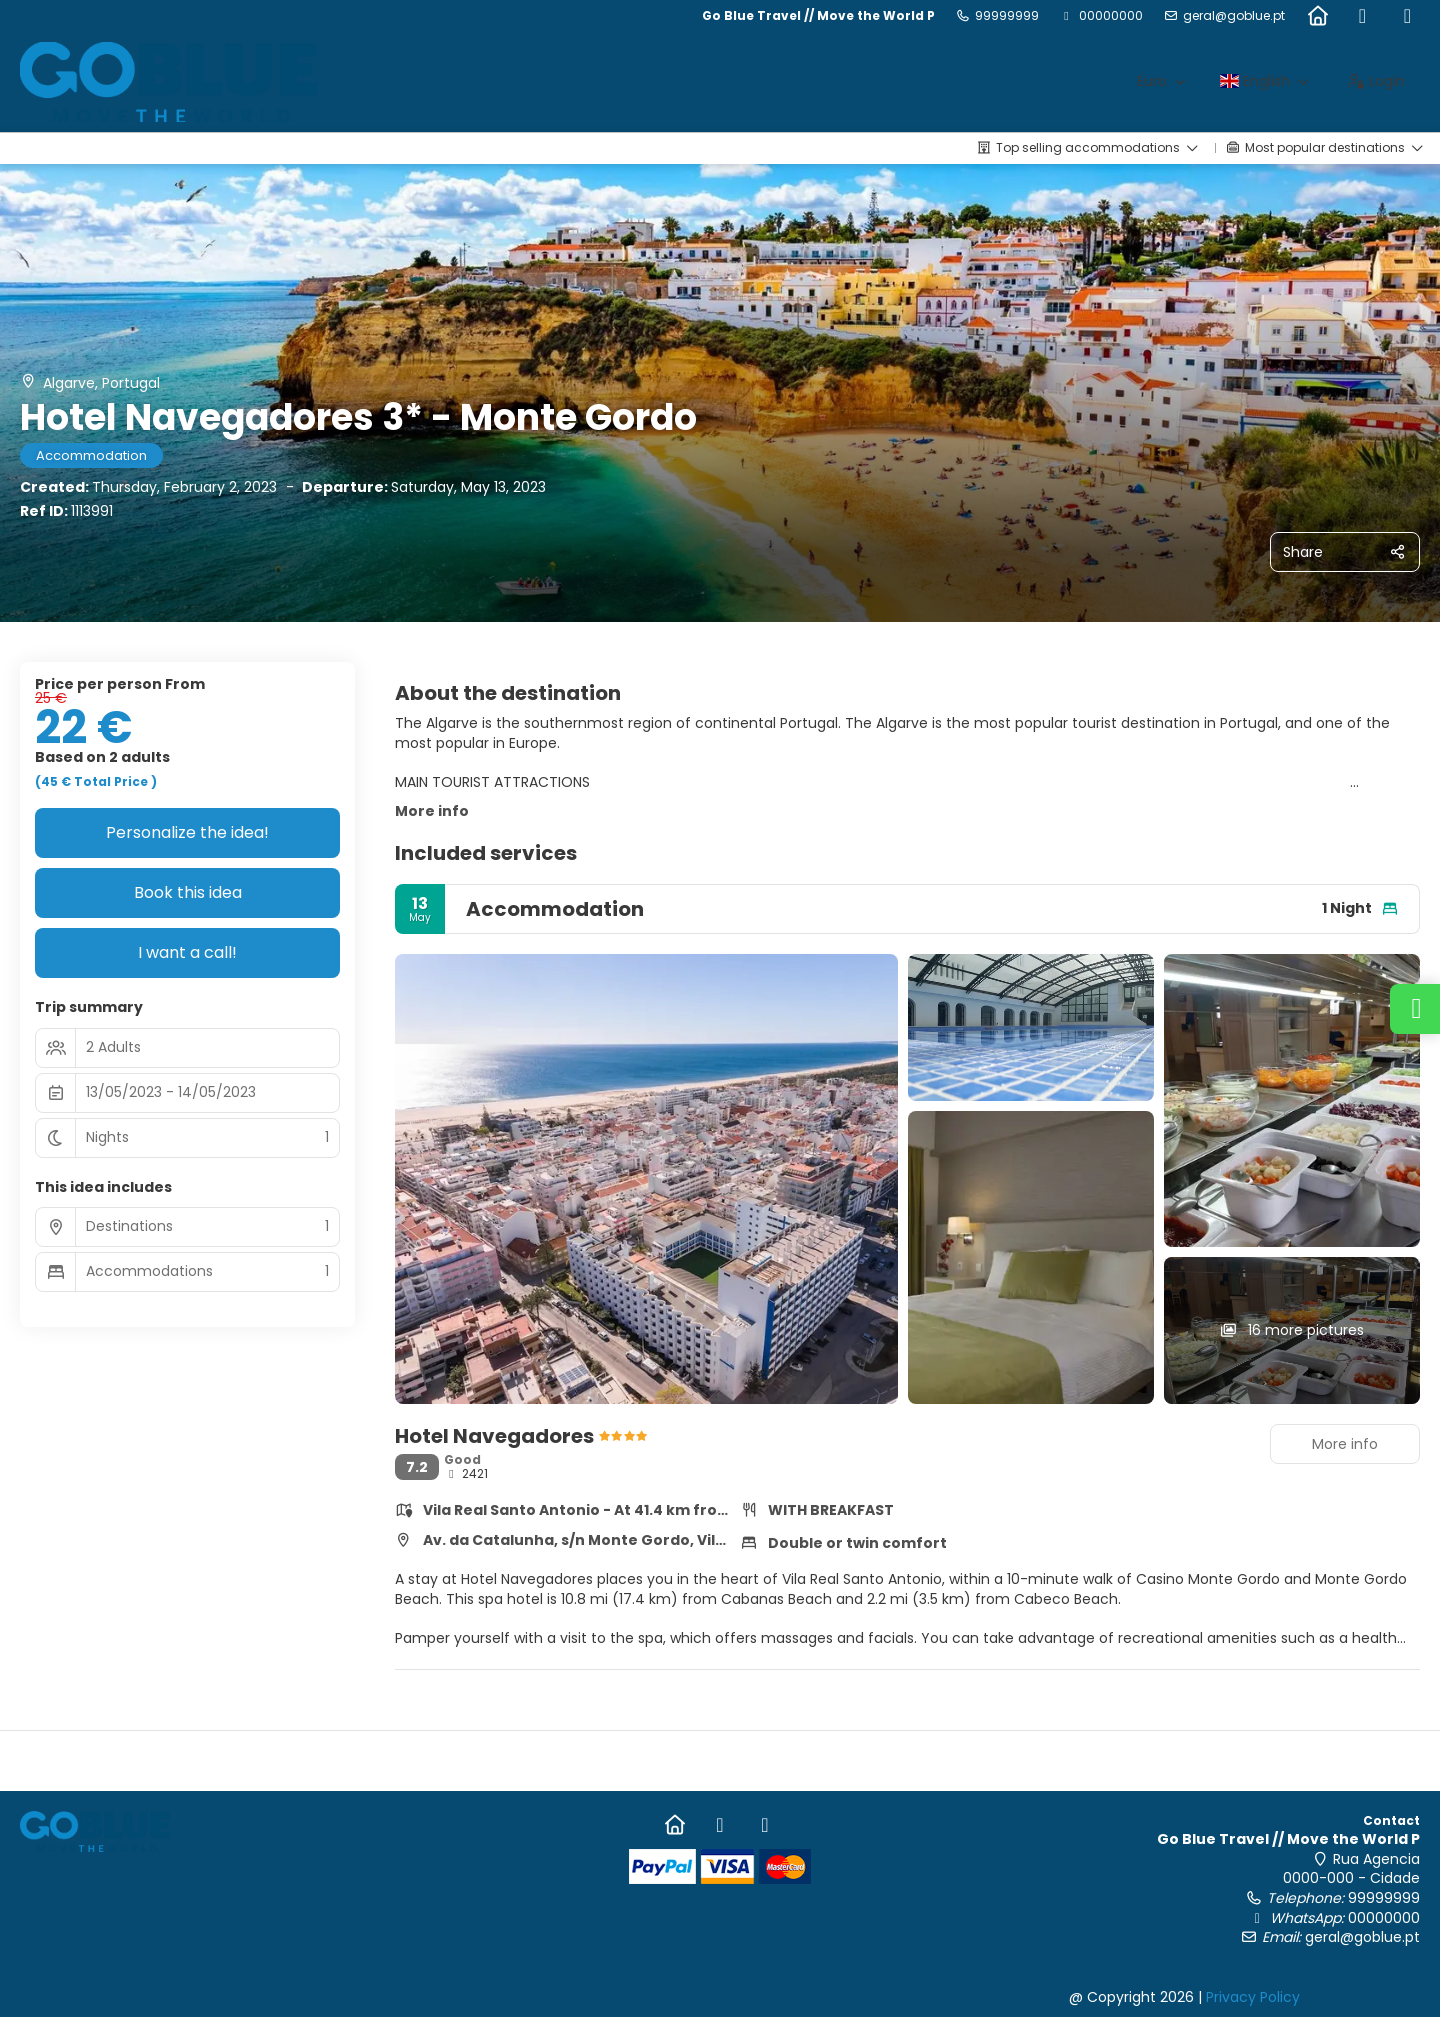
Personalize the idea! (187, 832)
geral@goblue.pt (1234, 16)
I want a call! (187, 952)
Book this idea (188, 892)
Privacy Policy (1253, 1997)
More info (432, 811)
